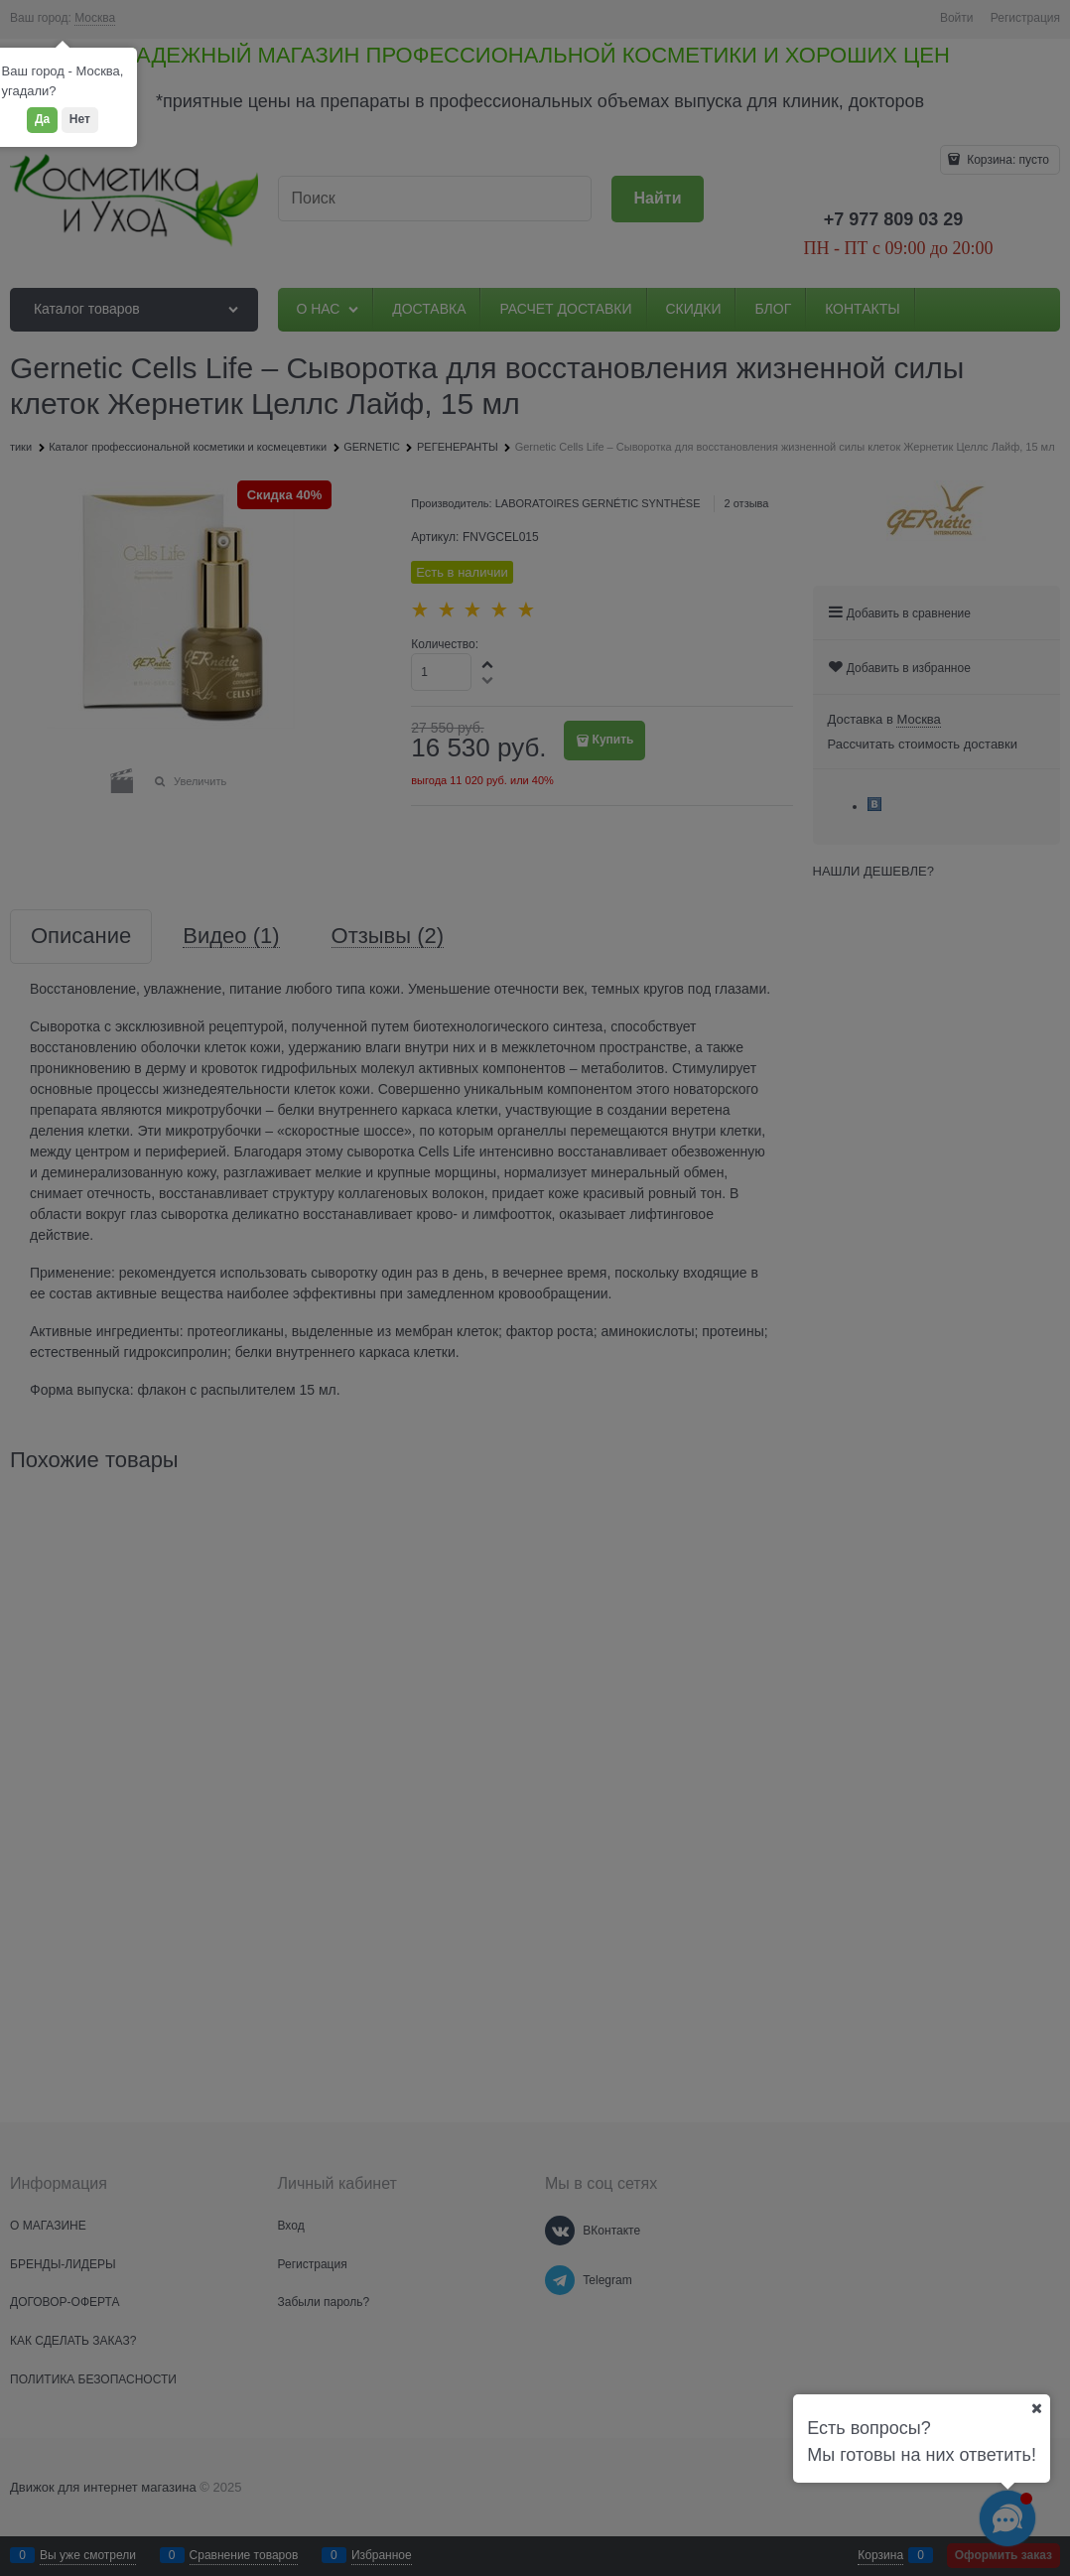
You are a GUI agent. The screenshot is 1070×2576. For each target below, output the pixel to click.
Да (42, 119)
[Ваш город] (1036, 2408)
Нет (79, 119)
